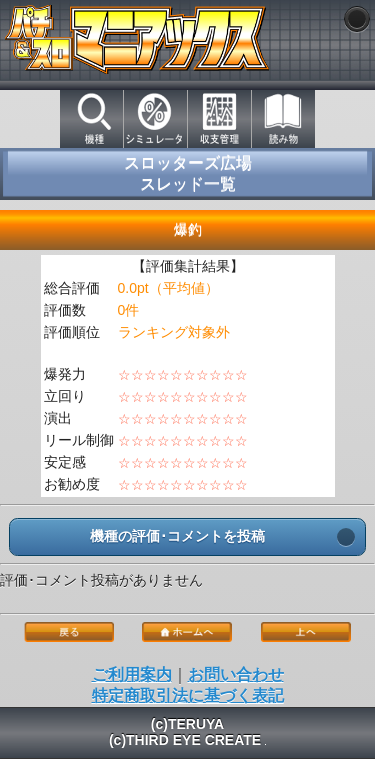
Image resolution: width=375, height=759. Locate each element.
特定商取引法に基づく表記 (188, 695)
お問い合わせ (236, 674)
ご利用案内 (132, 674)
